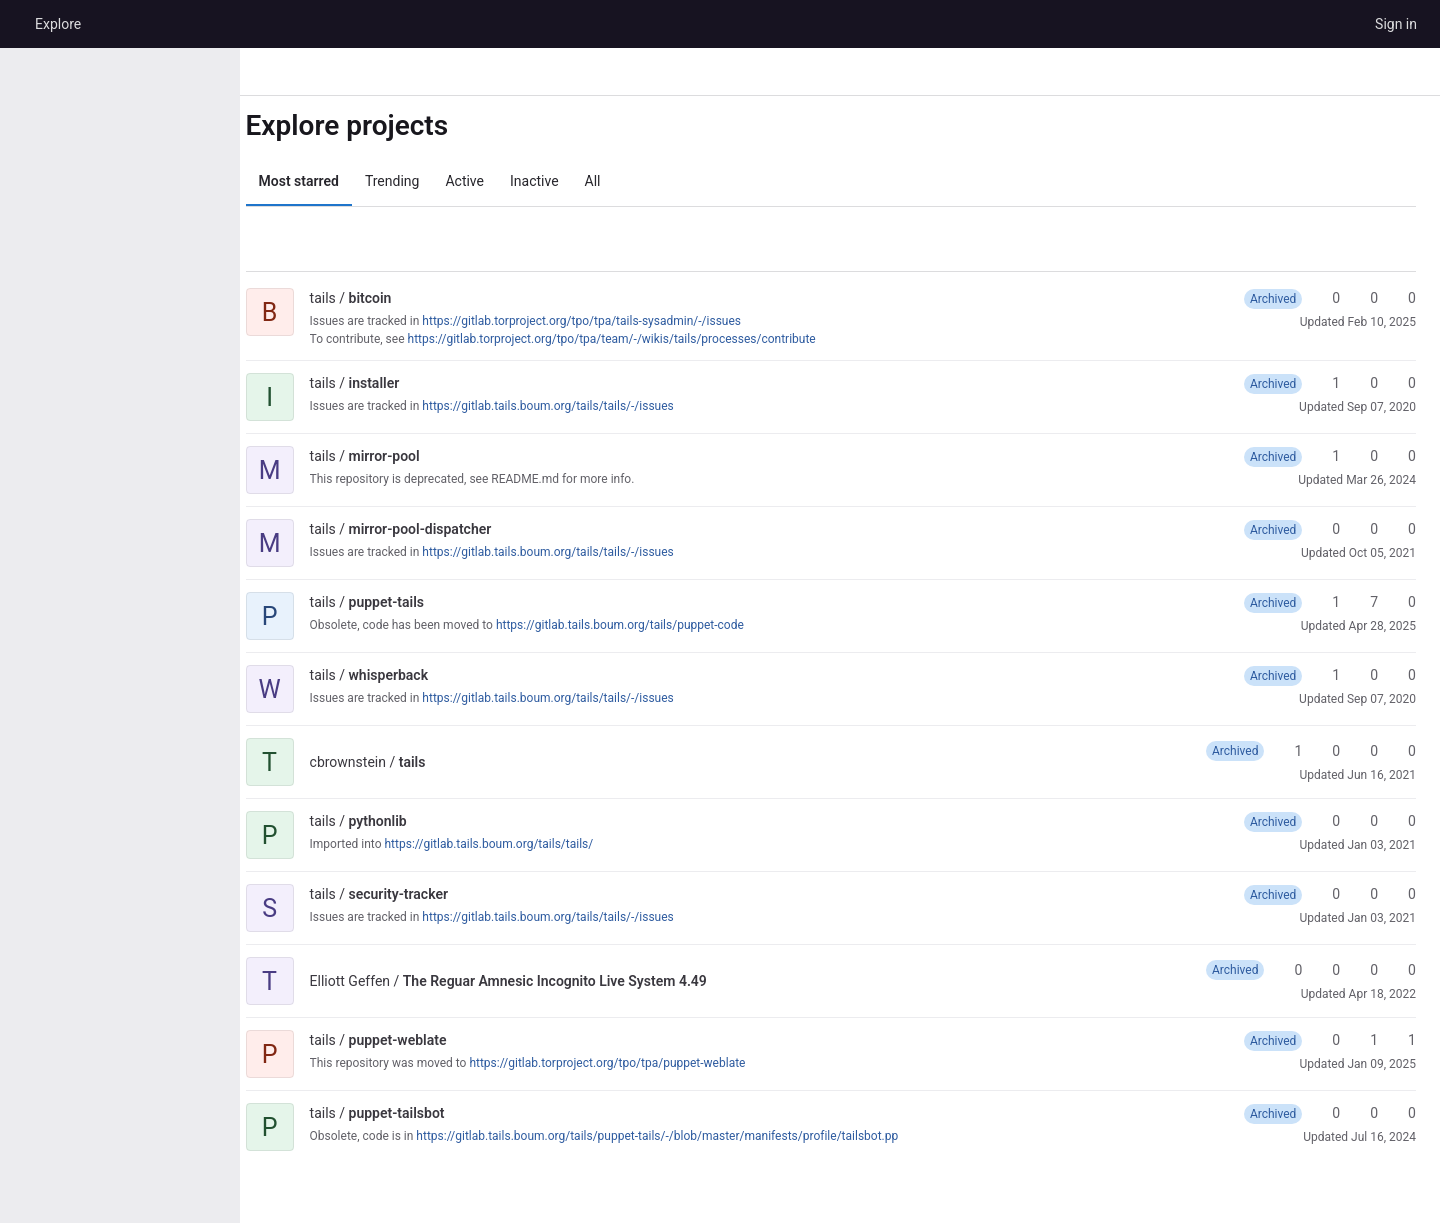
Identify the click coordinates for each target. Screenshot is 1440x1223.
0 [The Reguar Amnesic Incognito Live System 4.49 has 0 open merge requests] (1365, 970)
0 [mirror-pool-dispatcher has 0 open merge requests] (1403, 529)
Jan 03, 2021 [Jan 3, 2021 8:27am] (1381, 845)
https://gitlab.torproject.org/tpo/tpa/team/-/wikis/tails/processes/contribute (630, 339)
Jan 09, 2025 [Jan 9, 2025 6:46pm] (1381, 1064)
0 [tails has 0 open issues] (1403, 751)
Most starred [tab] (317, 181)
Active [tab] (483, 181)
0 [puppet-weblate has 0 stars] (1327, 1040)
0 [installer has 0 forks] (1365, 383)
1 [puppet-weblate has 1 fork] (1365, 1040)
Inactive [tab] (552, 181)
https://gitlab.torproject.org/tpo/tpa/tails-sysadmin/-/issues (600, 321)
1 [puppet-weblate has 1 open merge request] (1403, 1040)
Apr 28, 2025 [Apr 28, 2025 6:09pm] (1382, 626)
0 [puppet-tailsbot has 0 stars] (1327, 1113)
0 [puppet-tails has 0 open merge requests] (1403, 602)
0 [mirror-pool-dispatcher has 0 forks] (1365, 529)
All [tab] (611, 181)
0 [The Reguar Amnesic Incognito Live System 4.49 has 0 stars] (1289, 970)
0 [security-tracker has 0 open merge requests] (1403, 894)
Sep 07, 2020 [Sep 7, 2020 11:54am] (1381, 407)
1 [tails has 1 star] (1289, 751)
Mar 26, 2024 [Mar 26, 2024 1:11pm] (1381, 480)
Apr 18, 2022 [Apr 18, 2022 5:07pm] (1382, 994)
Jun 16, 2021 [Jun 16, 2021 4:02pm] (1381, 775)
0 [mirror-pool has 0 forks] (1365, 456)
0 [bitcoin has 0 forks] (1365, 298)
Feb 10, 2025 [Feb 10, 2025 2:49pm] (1382, 322)
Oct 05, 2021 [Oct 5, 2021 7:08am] (1382, 553)
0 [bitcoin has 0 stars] (1327, 298)
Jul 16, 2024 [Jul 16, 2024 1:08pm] (1383, 1137)
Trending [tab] (410, 181)
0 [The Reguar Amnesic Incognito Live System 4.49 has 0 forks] (1327, 970)
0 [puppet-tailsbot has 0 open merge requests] (1403, 1113)
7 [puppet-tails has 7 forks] (1365, 602)
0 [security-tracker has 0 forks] (1365, 894)
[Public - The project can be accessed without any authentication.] (426, 298)
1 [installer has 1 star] (1327, 383)
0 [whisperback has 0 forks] (1365, 675)
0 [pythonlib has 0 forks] (1365, 821)
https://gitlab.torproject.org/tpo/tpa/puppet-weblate (626, 1063)
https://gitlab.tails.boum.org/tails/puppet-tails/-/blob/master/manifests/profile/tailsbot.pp (676, 1136)
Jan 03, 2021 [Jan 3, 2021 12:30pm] (1381, 918)
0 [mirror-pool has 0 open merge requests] (1403, 456)
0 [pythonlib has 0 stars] (1327, 821)
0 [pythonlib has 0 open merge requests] (1403, 821)
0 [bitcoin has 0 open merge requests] (1403, 298)
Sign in (1396, 24)
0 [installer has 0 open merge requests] (1403, 383)
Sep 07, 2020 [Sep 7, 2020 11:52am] (1381, 699)
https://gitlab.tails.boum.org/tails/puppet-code (638, 625)
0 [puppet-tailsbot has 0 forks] (1365, 1113)
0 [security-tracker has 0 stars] (1327, 894)
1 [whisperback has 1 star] (1327, 675)
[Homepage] (15, 24)
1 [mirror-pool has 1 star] (1327, 456)
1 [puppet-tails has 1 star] (1327, 602)
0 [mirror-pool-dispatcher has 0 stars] (1327, 529)
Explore (58, 24)
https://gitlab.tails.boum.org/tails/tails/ (507, 844)
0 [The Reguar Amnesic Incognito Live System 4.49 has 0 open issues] (1403, 970)
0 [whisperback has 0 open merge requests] (1403, 675)
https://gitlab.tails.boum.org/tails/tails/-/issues (566, 406)
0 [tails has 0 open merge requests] (1365, 751)
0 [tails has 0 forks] (1327, 751)
